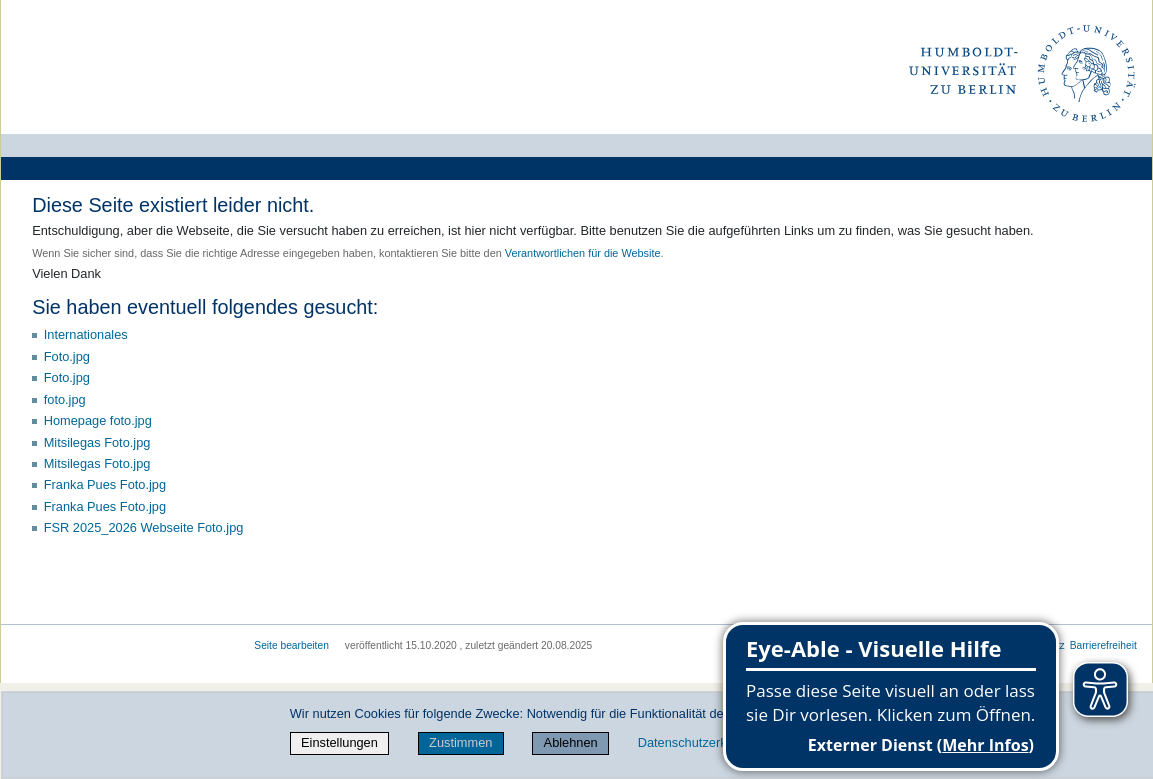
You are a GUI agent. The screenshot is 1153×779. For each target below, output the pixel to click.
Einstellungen (339, 742)
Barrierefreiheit (1103, 645)
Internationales (86, 334)
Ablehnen (571, 742)
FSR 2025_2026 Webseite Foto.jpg (144, 527)
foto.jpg (65, 399)
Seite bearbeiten (291, 645)
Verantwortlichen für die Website (583, 253)
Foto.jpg (67, 356)
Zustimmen (460, 742)
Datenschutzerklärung (700, 742)
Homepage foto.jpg (98, 420)
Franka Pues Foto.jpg (105, 484)
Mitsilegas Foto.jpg (97, 442)
